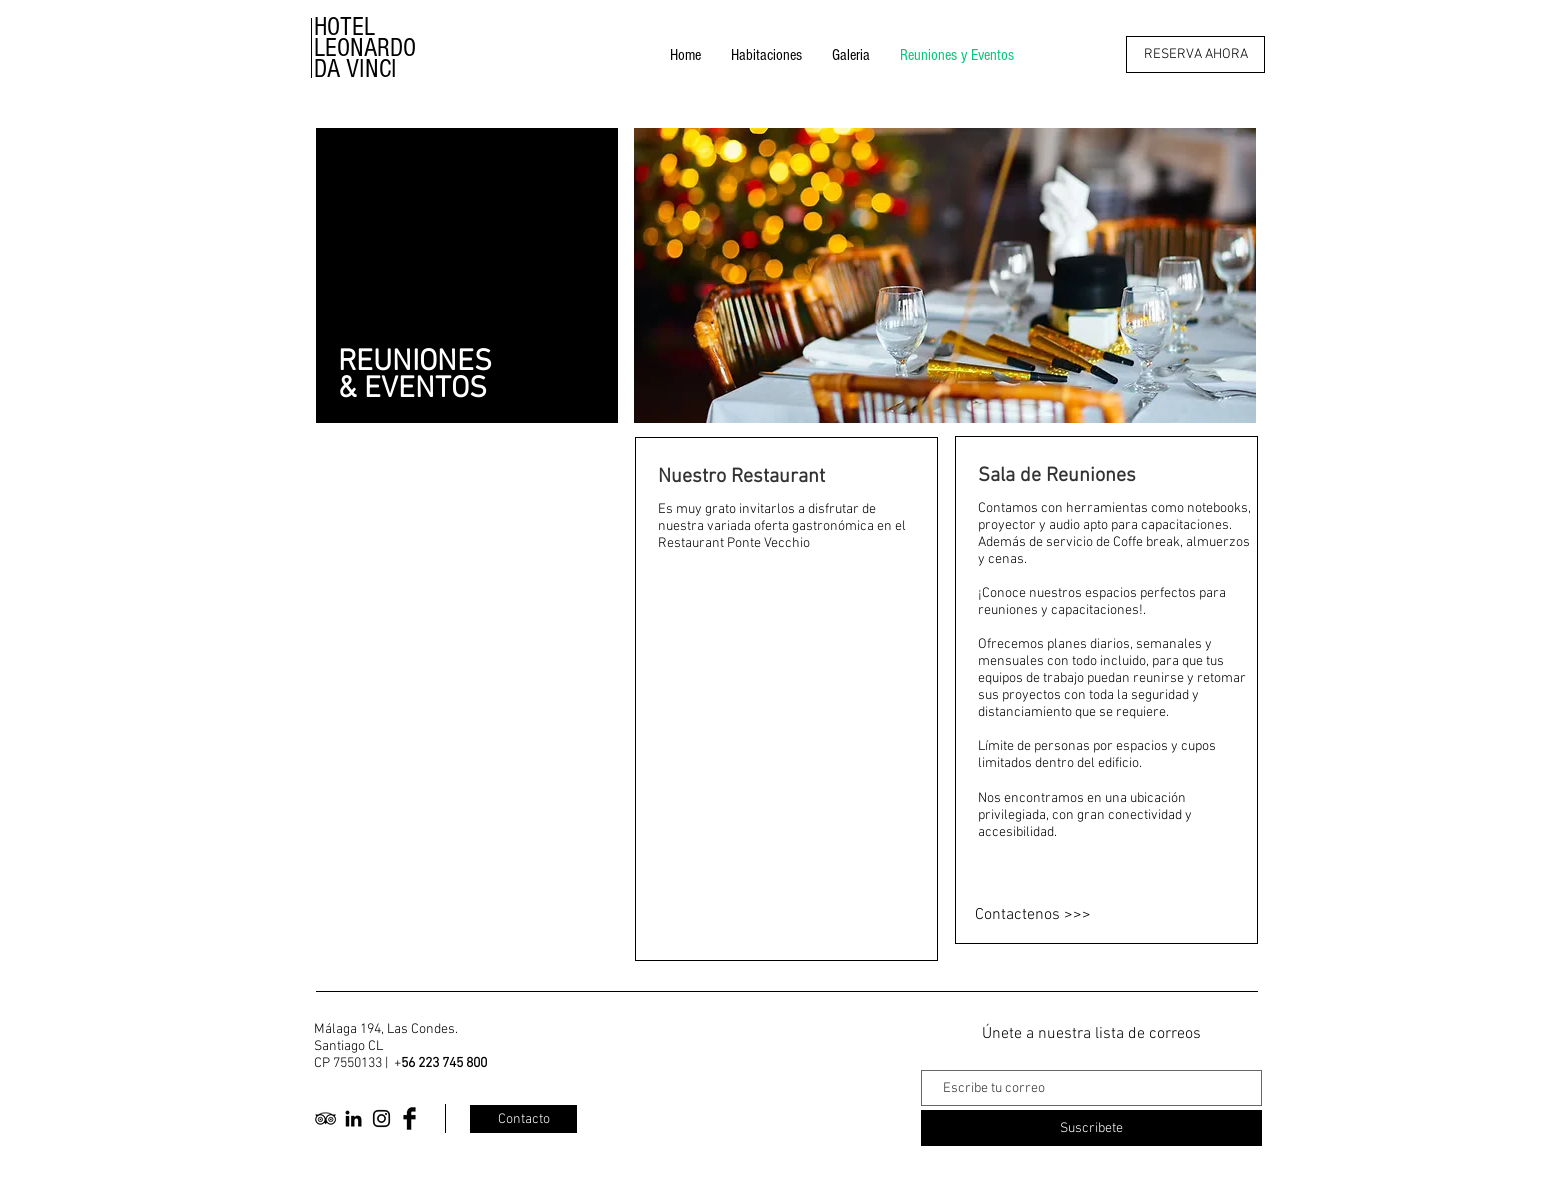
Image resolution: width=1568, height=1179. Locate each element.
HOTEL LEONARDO (365, 37)
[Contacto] (523, 1119)
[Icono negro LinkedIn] (353, 1118)
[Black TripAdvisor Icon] (325, 1118)
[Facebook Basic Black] (409, 1118)
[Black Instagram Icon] (381, 1118)
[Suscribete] (1091, 1128)
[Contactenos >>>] (1089, 915)
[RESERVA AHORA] (1195, 54)
